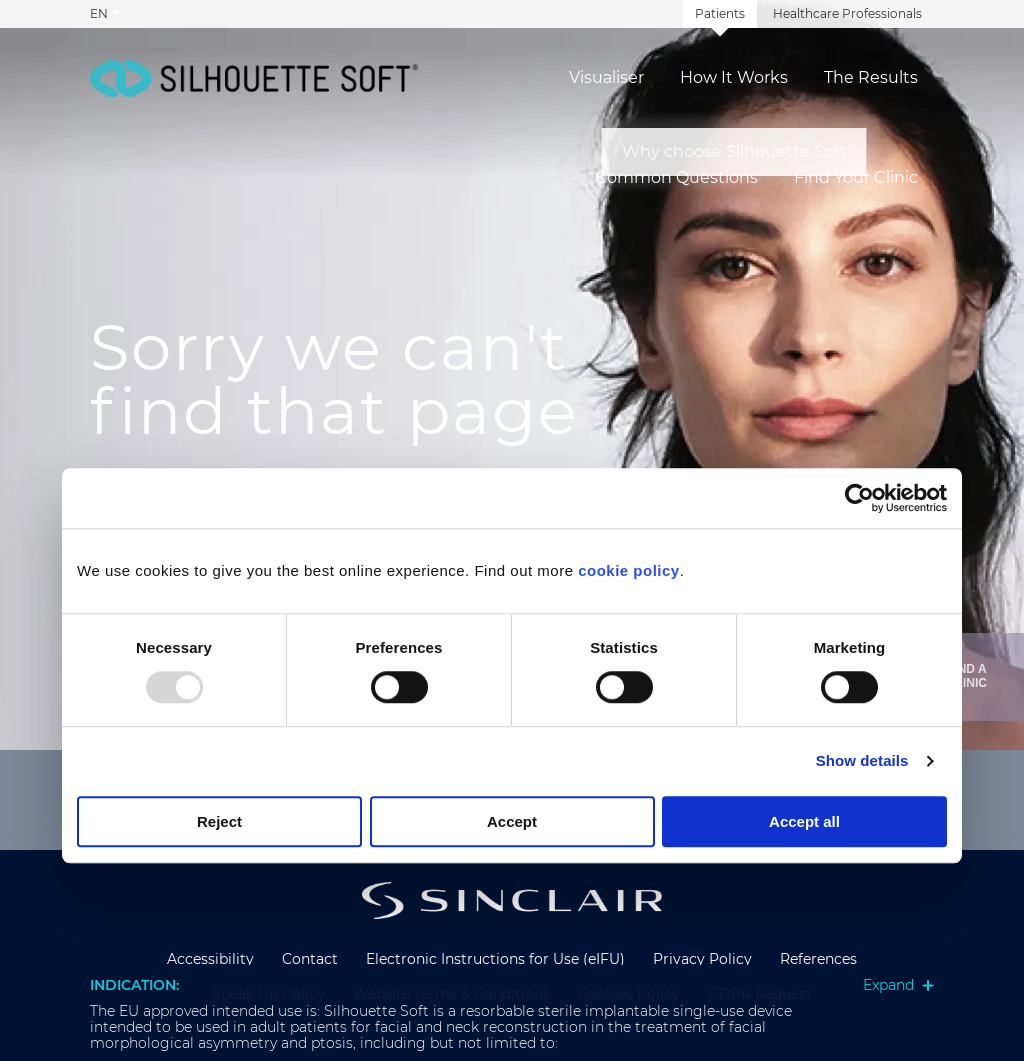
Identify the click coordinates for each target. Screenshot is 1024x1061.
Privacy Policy (702, 959)
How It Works (734, 78)
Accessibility (210, 959)
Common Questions (676, 178)
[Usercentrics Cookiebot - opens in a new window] (859, 498)
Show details (862, 761)
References (818, 959)
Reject (219, 821)
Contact (310, 959)
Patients (720, 13)
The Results (871, 78)
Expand (898, 985)
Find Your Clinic (856, 178)
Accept (512, 821)
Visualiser (606, 78)
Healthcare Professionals (847, 13)
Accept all (804, 821)
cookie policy (629, 570)
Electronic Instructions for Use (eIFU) (495, 959)
